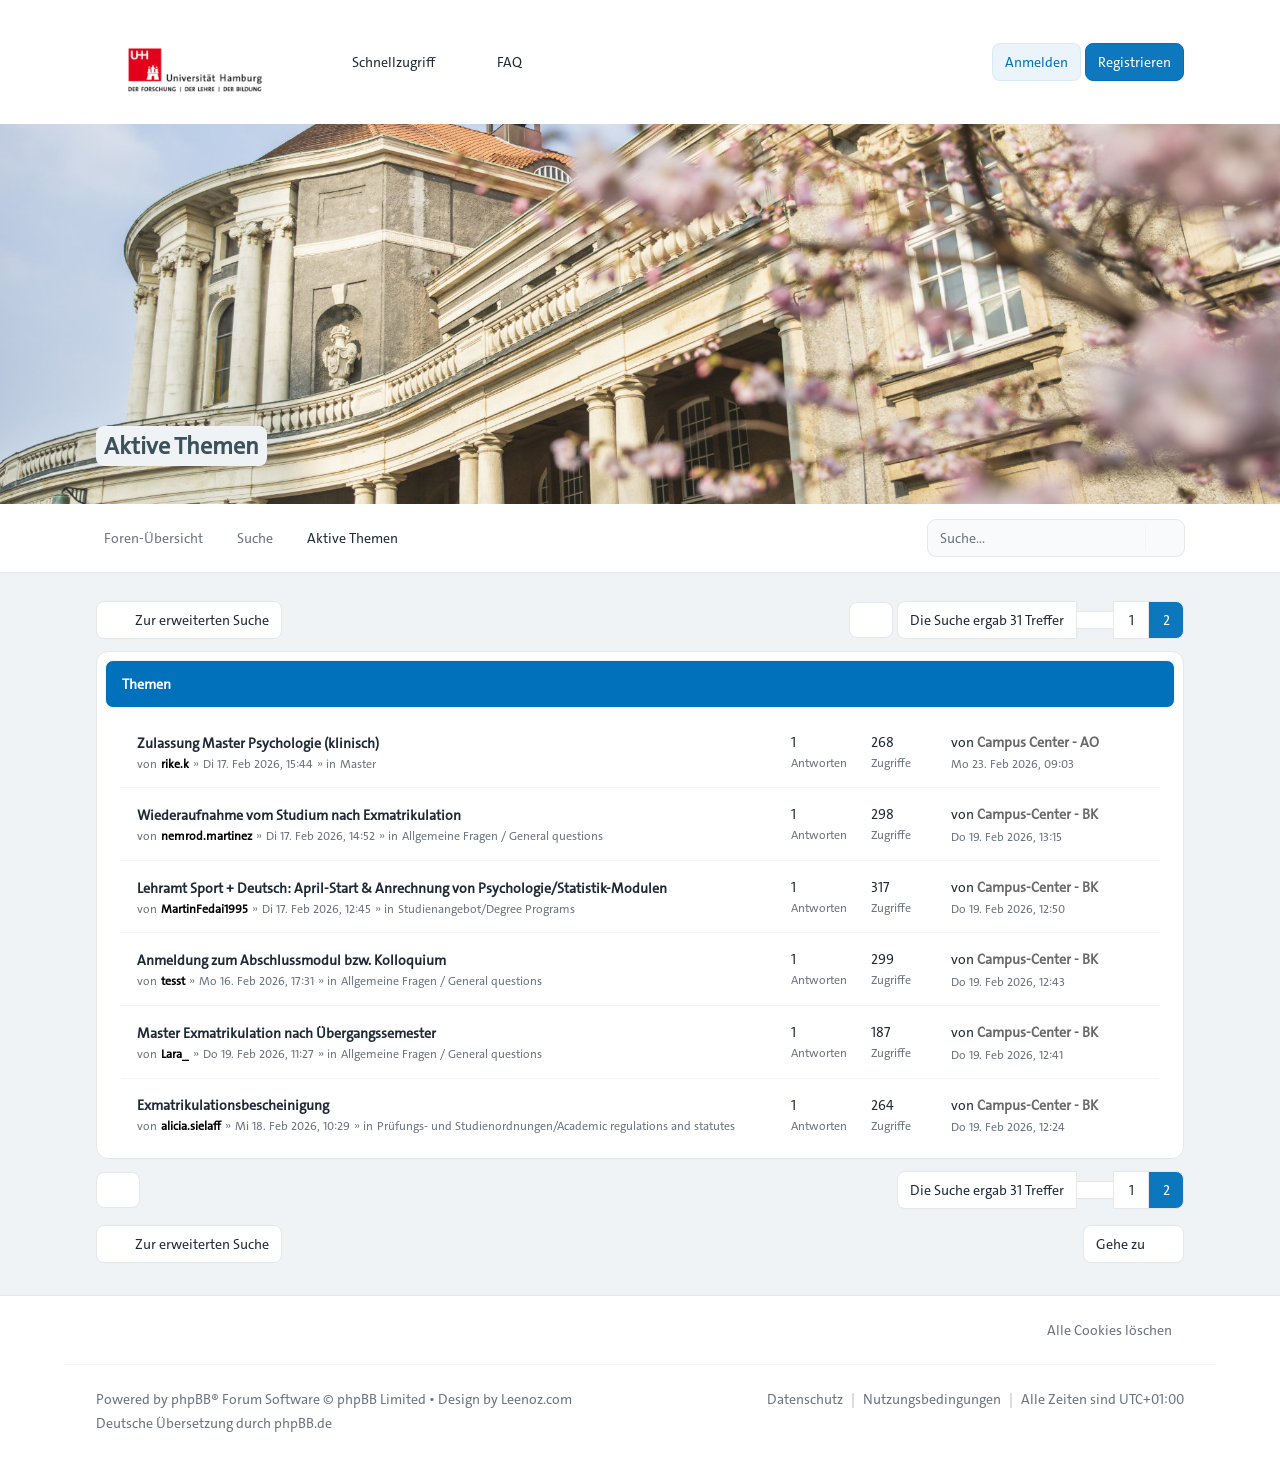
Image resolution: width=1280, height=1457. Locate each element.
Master (358, 763)
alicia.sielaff (191, 1125)
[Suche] (1128, 538)
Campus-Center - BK (1037, 814)
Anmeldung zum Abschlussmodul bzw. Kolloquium (291, 960)
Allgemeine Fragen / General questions (502, 835)
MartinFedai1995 (204, 908)
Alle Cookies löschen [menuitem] (1096, 1330)
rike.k (175, 763)
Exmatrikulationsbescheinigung (233, 1105)
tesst (173, 980)
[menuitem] (384, 62)
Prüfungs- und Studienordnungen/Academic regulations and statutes (556, 1125)
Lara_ (175, 1053)
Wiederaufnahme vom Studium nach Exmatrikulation (299, 815)
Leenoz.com (536, 1399)
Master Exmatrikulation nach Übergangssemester (286, 1033)
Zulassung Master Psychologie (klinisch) (258, 743)
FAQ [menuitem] (496, 62)
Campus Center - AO (1038, 742)
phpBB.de (303, 1423)
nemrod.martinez (206, 835)
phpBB (191, 1399)
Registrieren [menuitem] (1134, 62)
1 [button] (1131, 620)
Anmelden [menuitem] (1036, 62)
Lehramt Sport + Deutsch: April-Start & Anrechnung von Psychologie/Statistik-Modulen (402, 888)
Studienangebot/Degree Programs (486, 908)
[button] (1095, 620)
